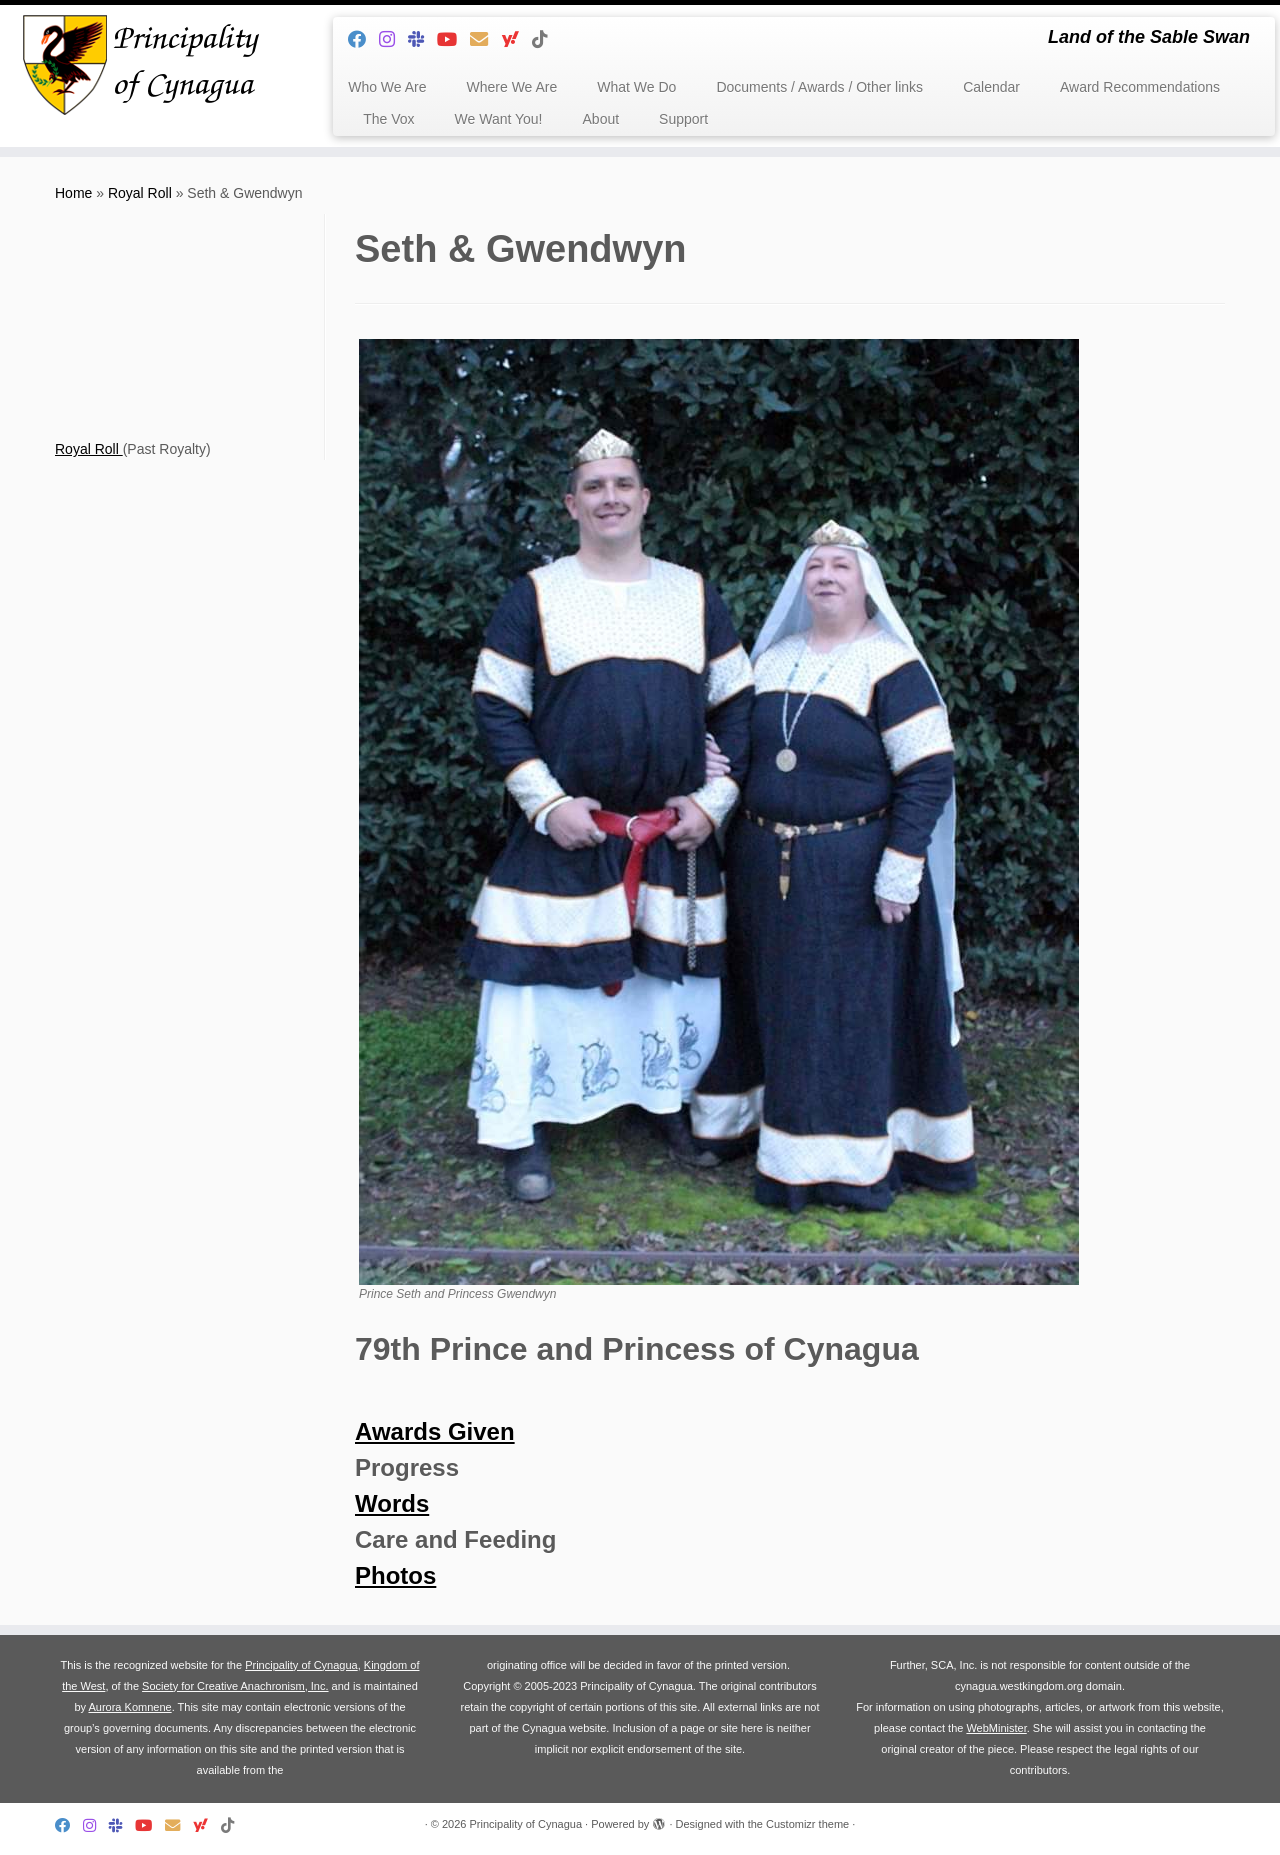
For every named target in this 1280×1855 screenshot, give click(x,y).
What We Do (636, 87)
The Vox (388, 119)
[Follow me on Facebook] (363, 40)
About (601, 119)
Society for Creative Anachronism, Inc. (235, 1686)
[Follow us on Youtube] (453, 40)
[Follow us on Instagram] (393, 40)
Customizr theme (807, 1824)
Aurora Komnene (129, 1707)
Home (73, 193)
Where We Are (512, 87)
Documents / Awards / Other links (819, 87)
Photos (395, 1575)
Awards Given (435, 1431)
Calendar (991, 87)
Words (392, 1503)
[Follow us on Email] (485, 40)
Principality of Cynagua (301, 1665)
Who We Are (387, 87)
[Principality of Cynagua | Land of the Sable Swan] (147, 65)
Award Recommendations (1140, 87)
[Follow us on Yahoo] (516, 40)
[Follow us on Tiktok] (546, 40)
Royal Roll (140, 193)
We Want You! (499, 119)
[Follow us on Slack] (422, 40)
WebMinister (996, 1728)
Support (683, 119)
